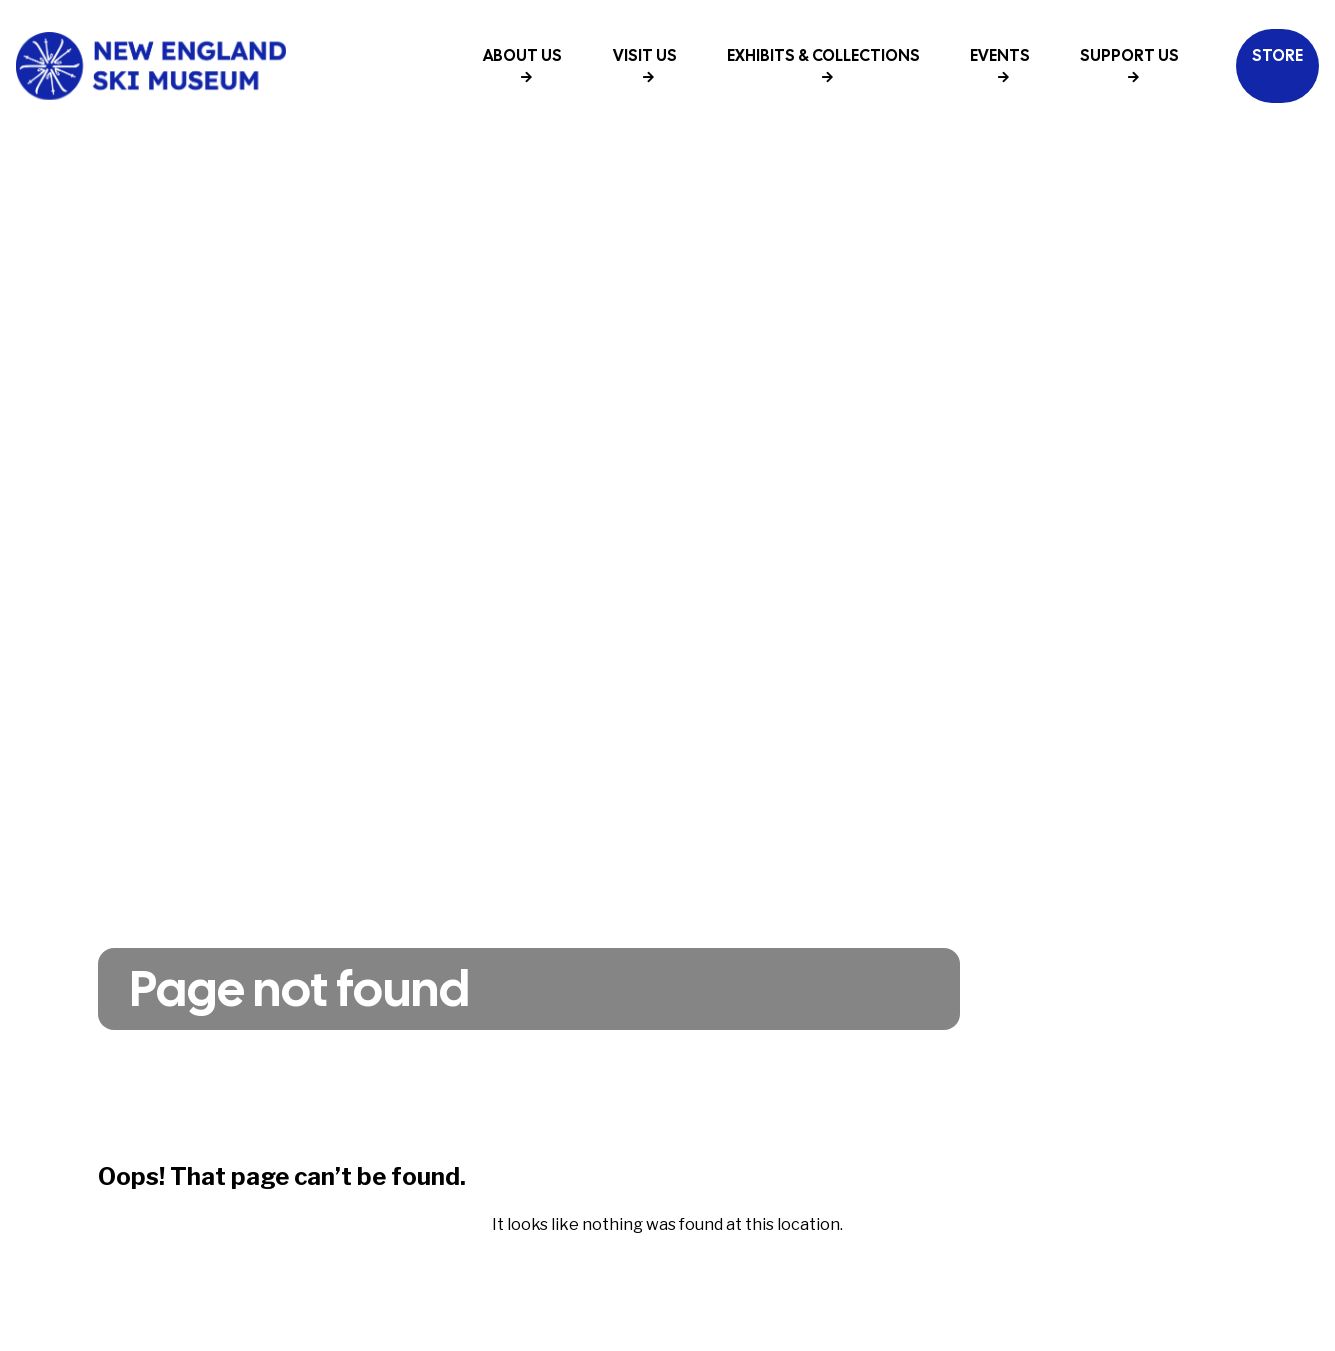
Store (1277, 55)
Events (1000, 64)
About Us (522, 64)
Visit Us (645, 64)
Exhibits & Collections (823, 64)
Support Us (1129, 64)
